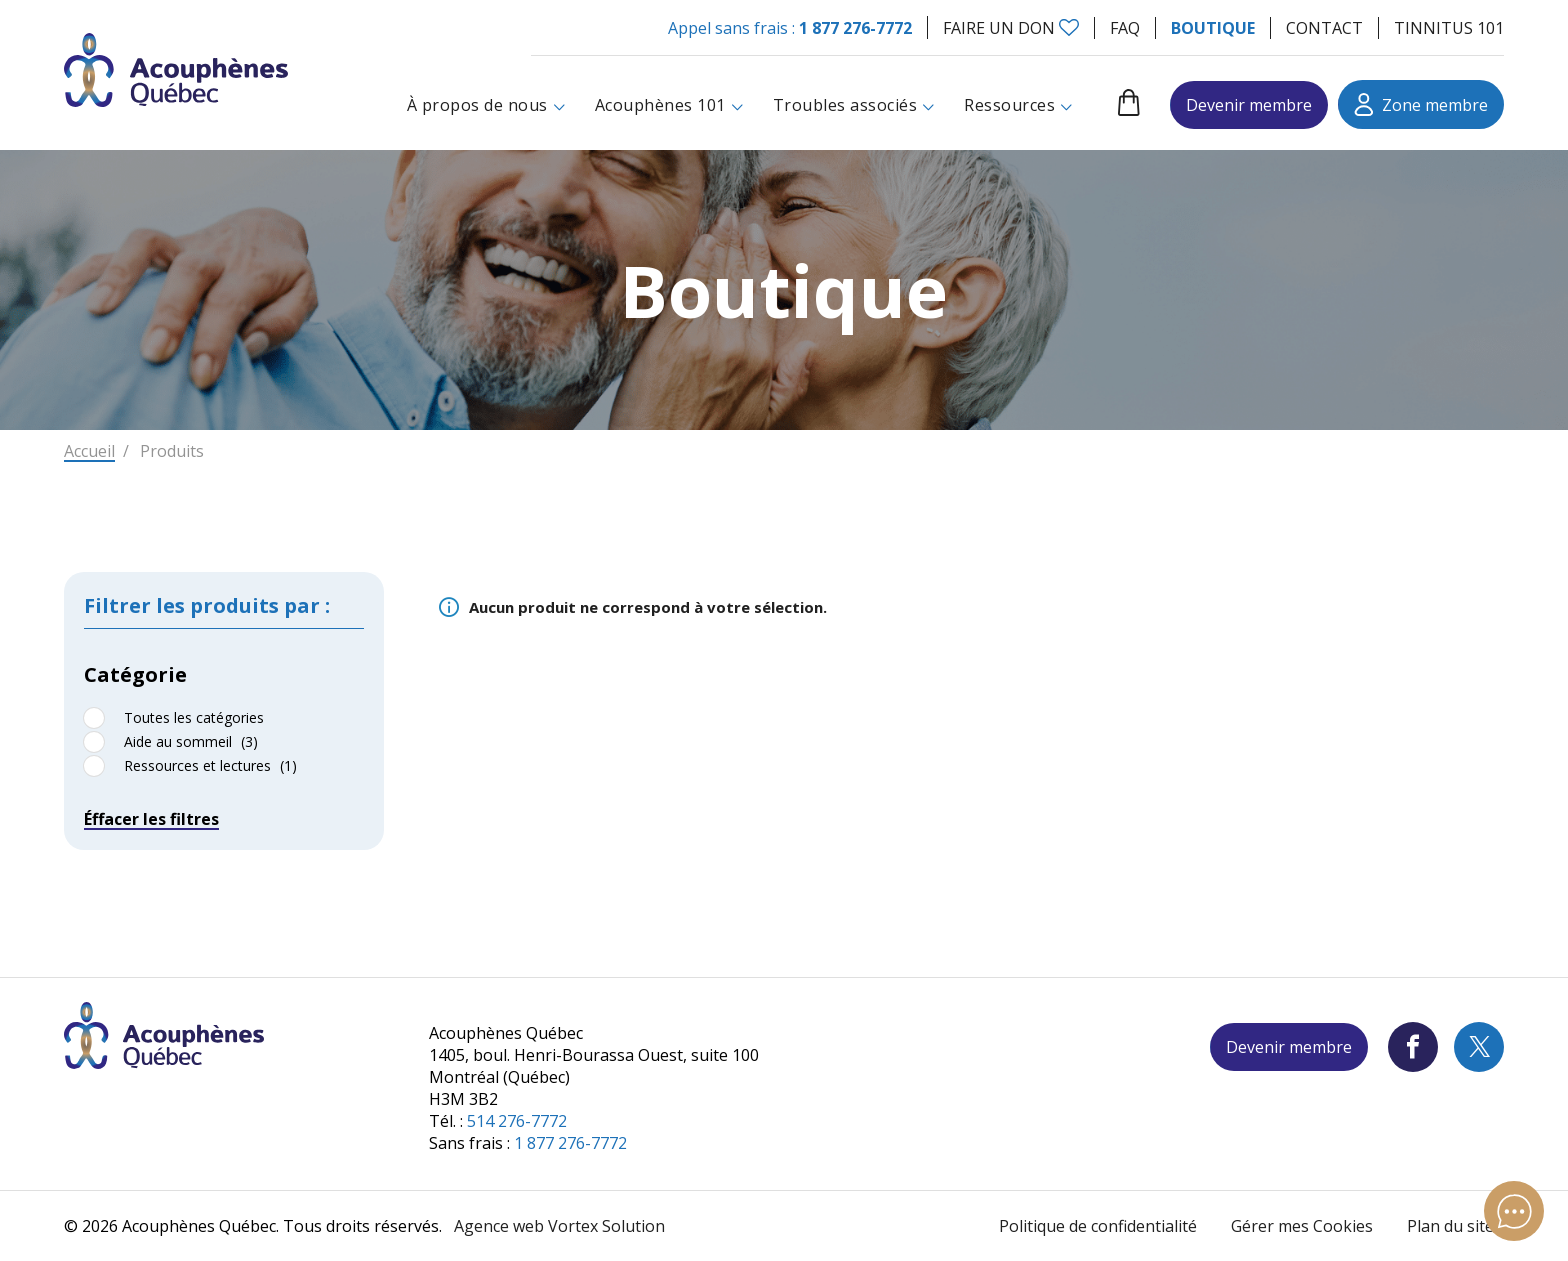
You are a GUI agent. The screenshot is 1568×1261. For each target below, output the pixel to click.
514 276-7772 (517, 1121)
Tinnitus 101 (1449, 28)
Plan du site (1450, 1226)
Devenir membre (1249, 105)
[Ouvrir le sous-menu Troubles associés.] (928, 105)
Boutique (1213, 28)
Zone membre (1421, 104)
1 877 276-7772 (855, 28)
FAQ (1125, 28)
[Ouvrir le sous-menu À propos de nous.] (559, 105)
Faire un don (999, 28)
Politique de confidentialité (1098, 1226)
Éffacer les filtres (151, 830)
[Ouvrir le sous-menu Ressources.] (1066, 105)
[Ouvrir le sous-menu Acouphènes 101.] (737, 105)
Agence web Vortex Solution (559, 1226)
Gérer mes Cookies (1302, 1226)
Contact (1324, 28)
